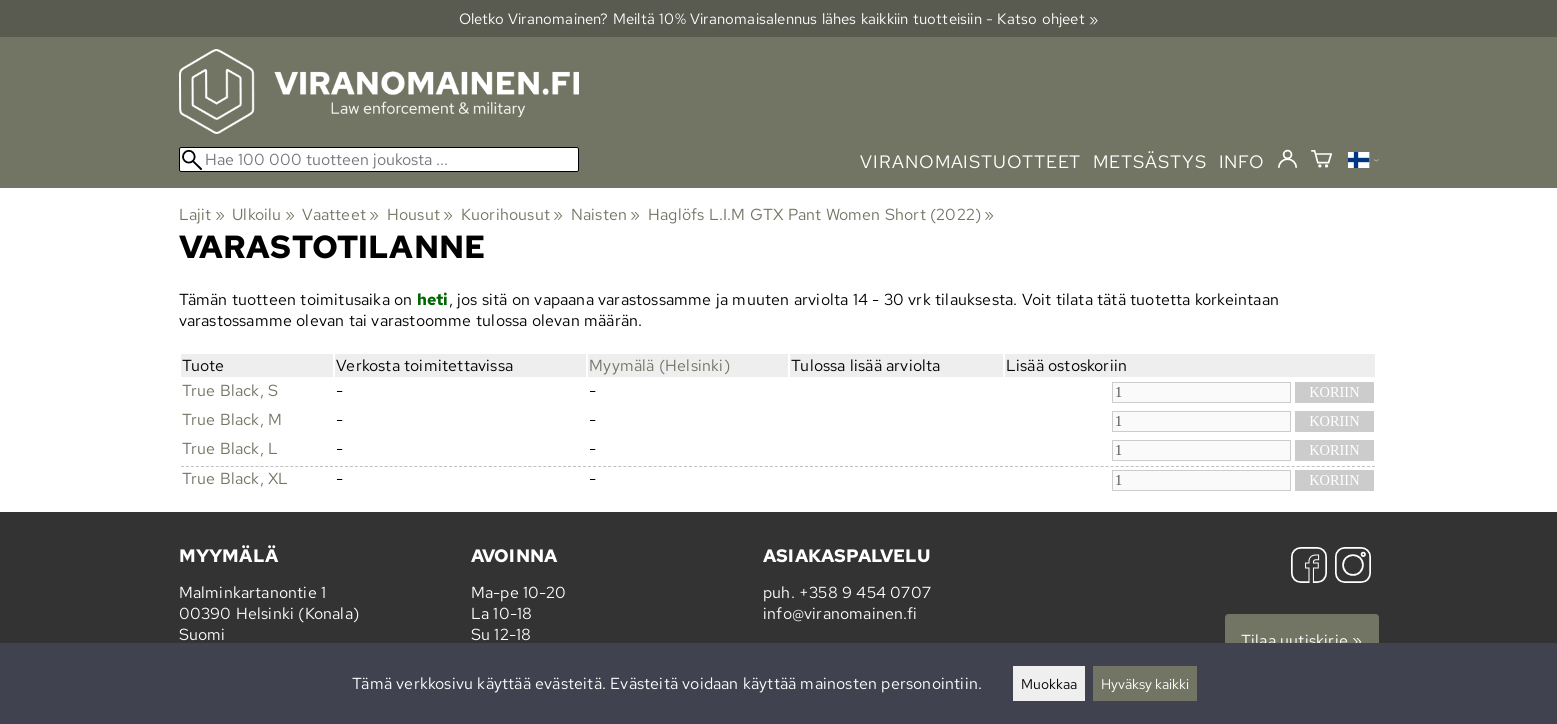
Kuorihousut (512, 214)
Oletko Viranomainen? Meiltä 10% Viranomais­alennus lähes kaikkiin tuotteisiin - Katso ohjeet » (779, 18)
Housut (420, 214)
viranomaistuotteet (970, 161)
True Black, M (232, 419)
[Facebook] (1309, 567)
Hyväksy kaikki (1145, 683)
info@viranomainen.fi (840, 613)
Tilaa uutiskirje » (1302, 640)
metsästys (1149, 161)
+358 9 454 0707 (865, 592)
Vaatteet (340, 214)
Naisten (606, 214)
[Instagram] (1353, 567)
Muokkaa (1049, 683)
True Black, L (230, 448)
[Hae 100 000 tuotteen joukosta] (379, 159)
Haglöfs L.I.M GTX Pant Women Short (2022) (821, 214)
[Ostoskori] (1321, 161)
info (1242, 161)
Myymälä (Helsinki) (659, 365)
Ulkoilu (263, 214)
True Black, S (230, 390)
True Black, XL (235, 478)
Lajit (202, 214)
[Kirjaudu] (1287, 160)
